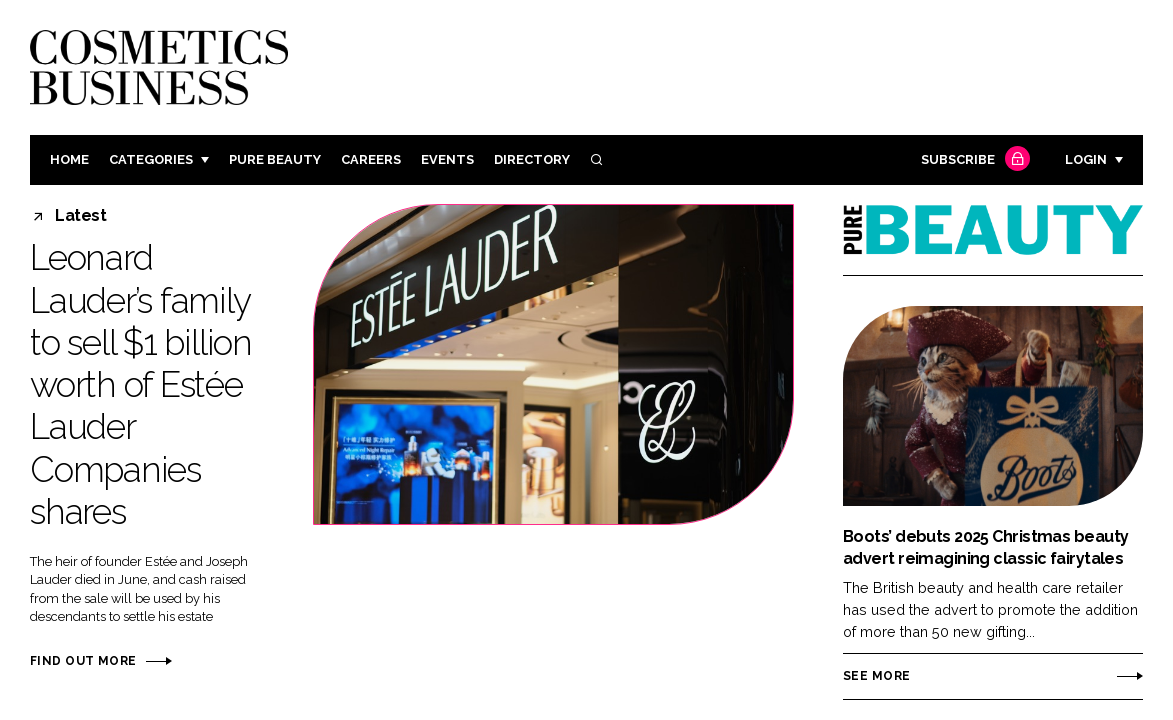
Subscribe (973, 160)
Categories (151, 159)
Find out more (83, 661)
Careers (371, 159)
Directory (532, 159)
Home (69, 159)
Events (447, 159)
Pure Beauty (275, 159)
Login (1086, 159)
